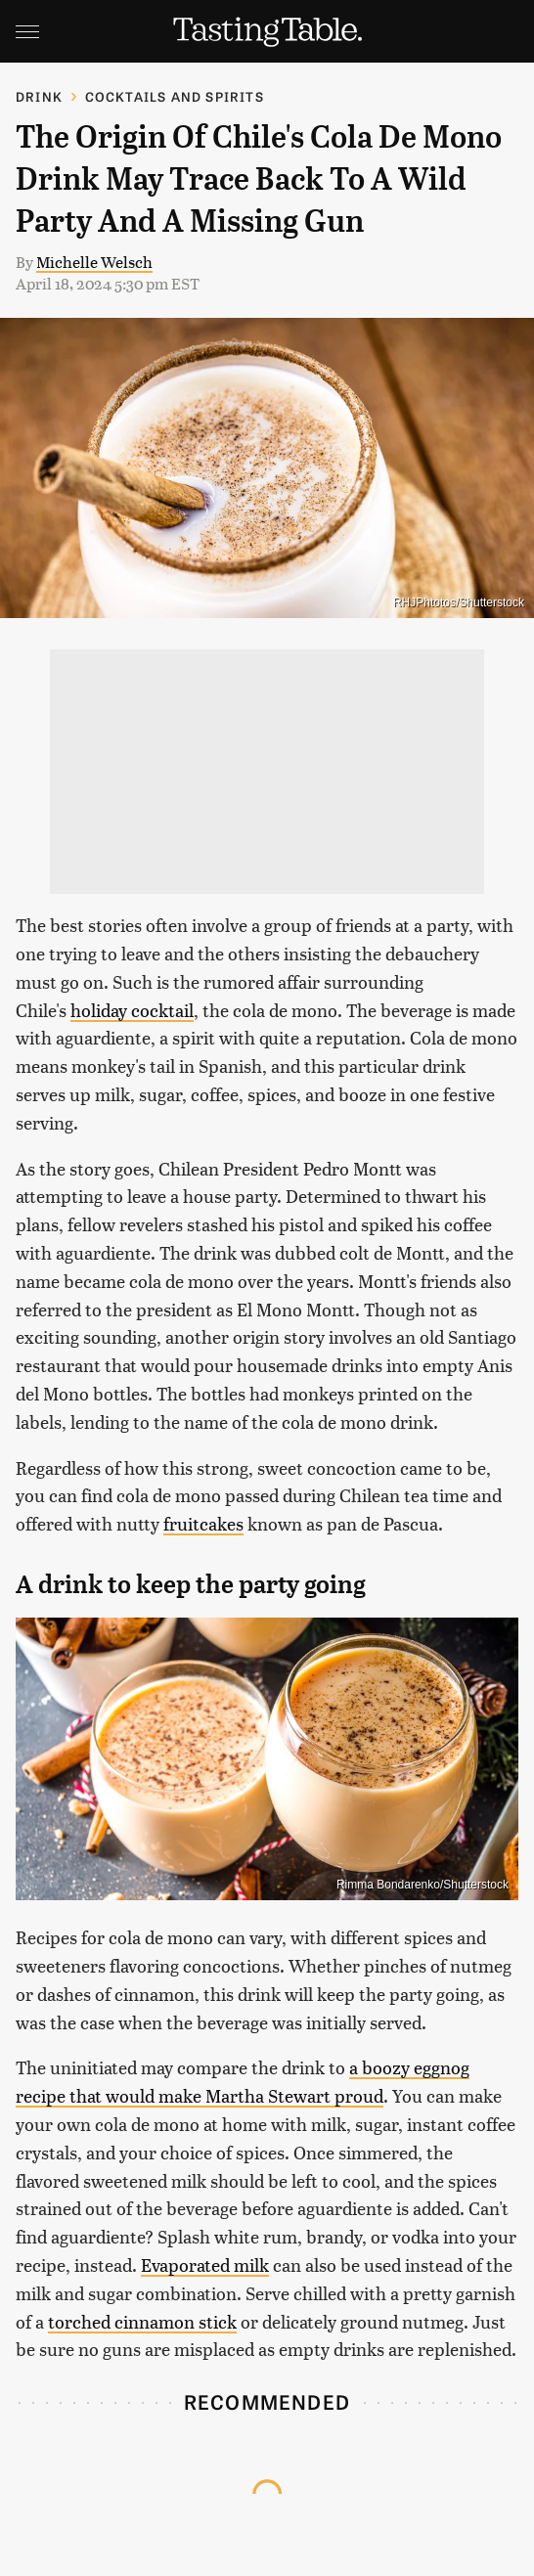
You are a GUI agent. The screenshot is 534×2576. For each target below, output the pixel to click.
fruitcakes (203, 1523)
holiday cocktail (132, 1010)
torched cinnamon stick (142, 2321)
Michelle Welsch (94, 261)
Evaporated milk (205, 2264)
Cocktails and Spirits (174, 96)
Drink (39, 96)
